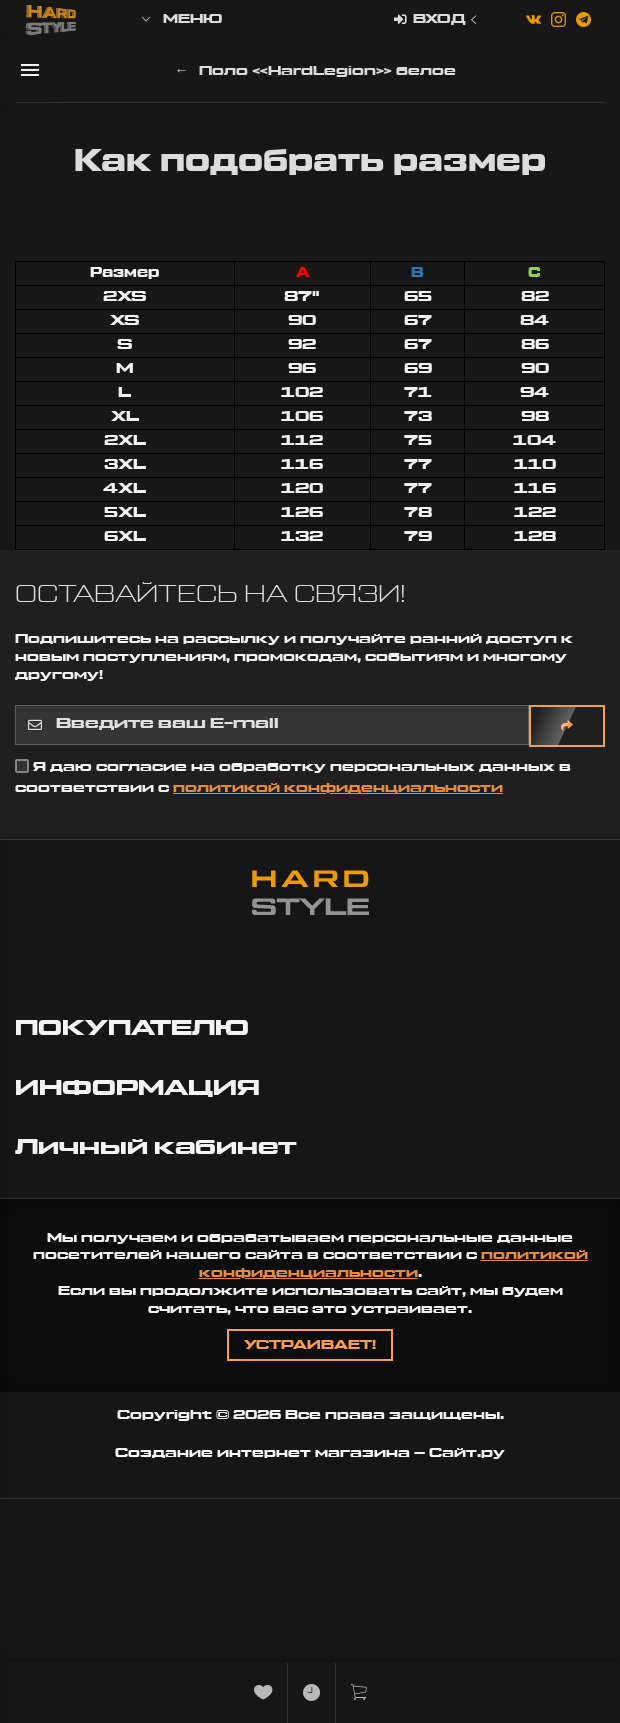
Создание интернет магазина (262, 1453)
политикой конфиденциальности (338, 788)
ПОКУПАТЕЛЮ (135, 1028)
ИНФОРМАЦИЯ (140, 1088)
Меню (180, 19)
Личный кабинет (159, 1147)
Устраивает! (310, 1345)
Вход (437, 20)
